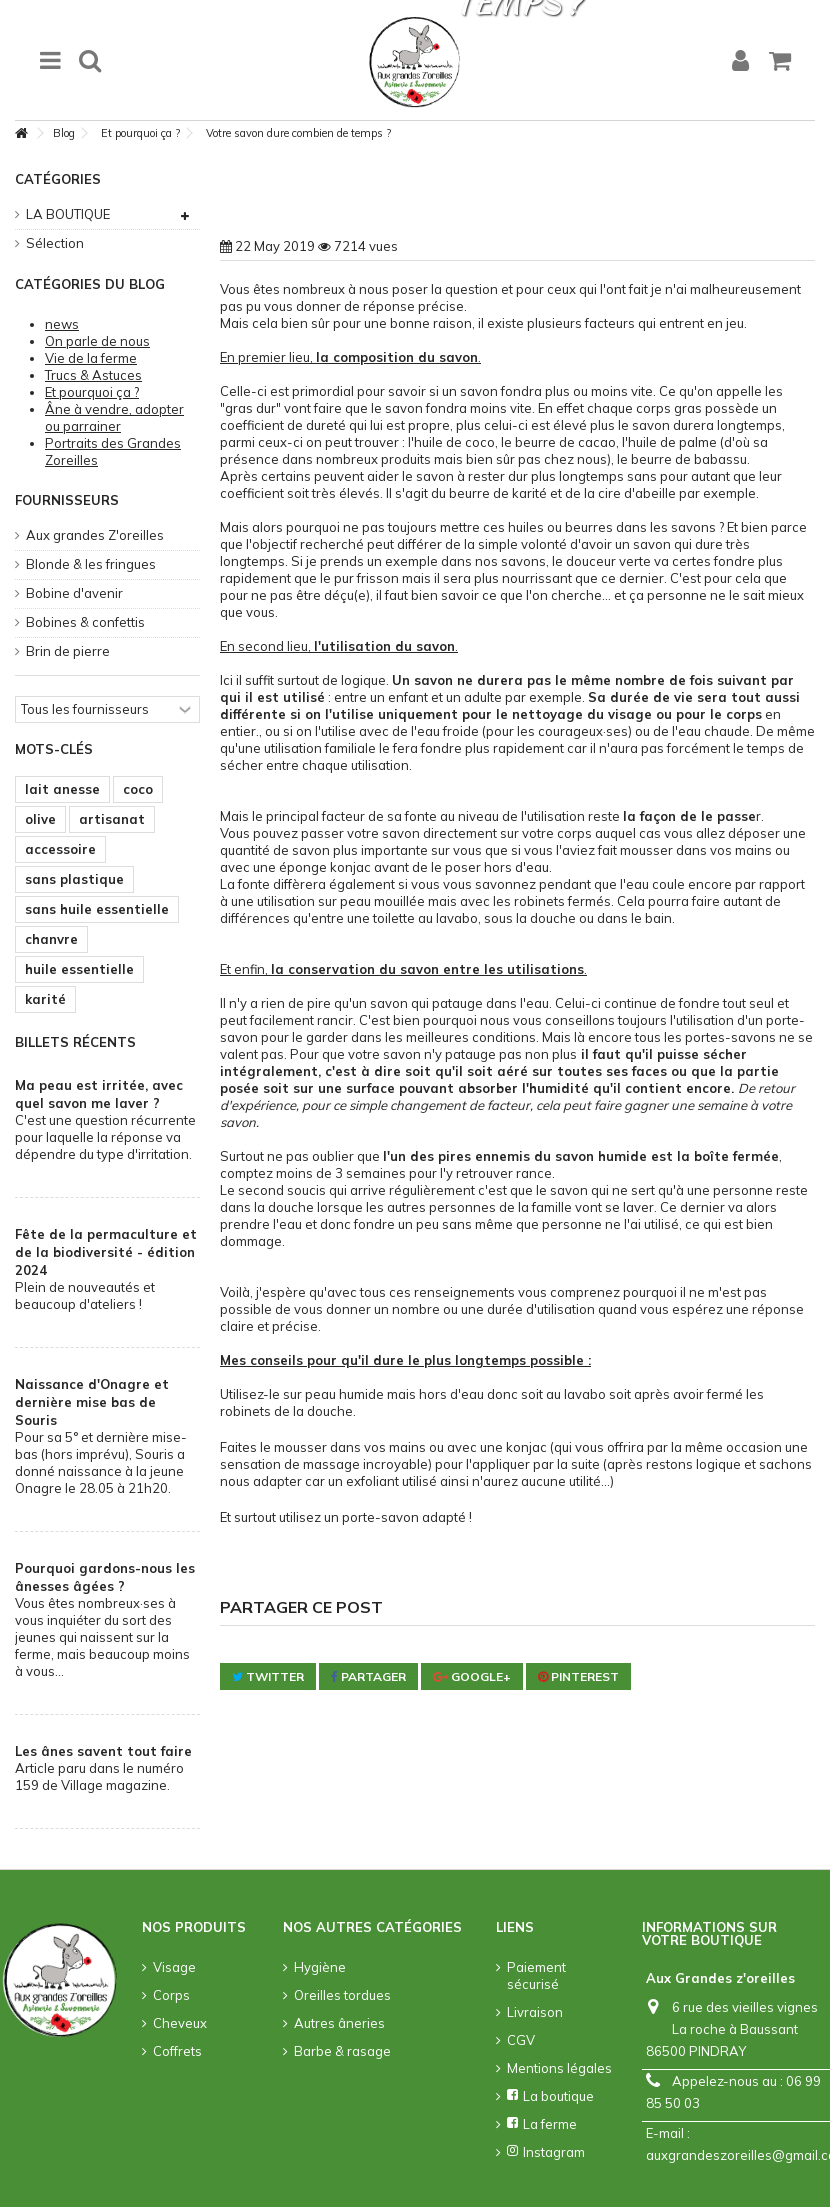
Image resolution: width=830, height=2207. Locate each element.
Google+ (472, 1676)
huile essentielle (79, 969)
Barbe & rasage (342, 2051)
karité (45, 999)
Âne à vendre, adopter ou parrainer (114, 417)
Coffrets (177, 2051)
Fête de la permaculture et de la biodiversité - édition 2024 (106, 1252)
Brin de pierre (68, 651)
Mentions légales (559, 2068)
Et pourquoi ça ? (92, 392)
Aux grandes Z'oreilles (95, 535)
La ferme (542, 2124)
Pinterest (578, 1676)
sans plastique (74, 879)
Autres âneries (339, 2023)
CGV (521, 2040)
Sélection (55, 243)
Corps (171, 1995)
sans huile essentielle (97, 909)
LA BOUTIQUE (68, 214)
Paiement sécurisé (536, 1975)
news (62, 324)
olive (40, 819)
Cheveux (180, 2023)
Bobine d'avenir (74, 593)
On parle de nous (97, 341)
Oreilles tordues (342, 1995)
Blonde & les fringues (91, 564)
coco (138, 789)
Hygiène (320, 1967)
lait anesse (62, 789)
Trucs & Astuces (93, 375)
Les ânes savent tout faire (103, 1751)
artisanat (112, 819)
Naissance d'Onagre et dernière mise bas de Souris (92, 1402)
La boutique (550, 2096)
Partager (368, 1676)
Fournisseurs (67, 500)
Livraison (535, 2012)
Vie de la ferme (91, 358)
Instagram (546, 2152)
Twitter (268, 1676)
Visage (174, 1967)
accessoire (60, 849)
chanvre (51, 939)
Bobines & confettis (85, 622)
